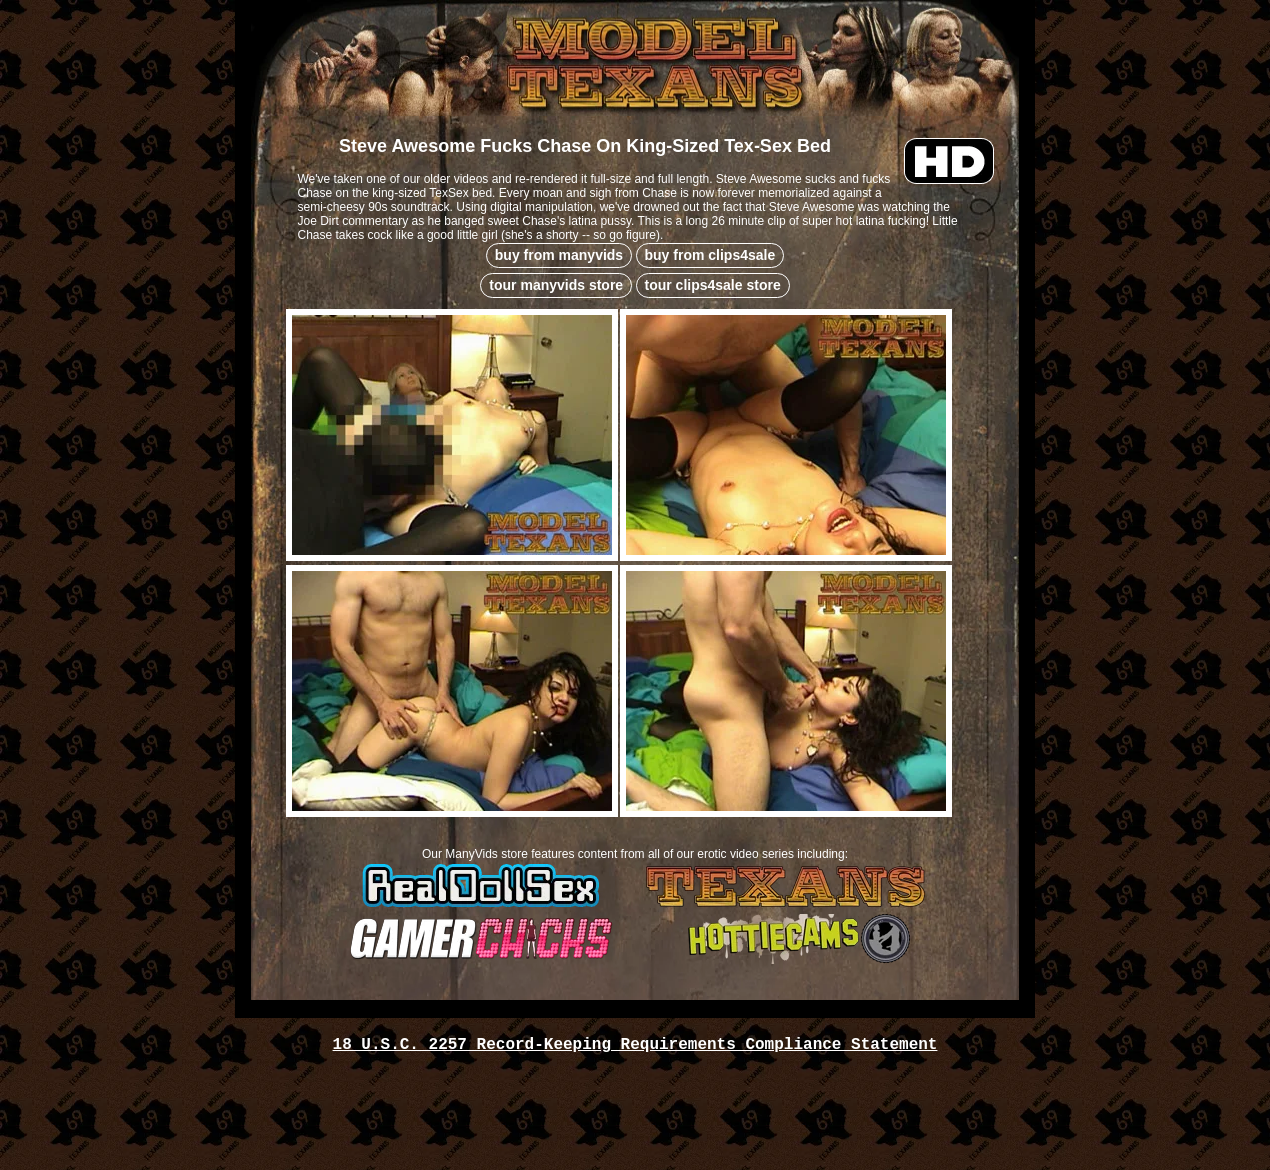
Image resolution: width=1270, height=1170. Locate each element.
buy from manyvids (559, 255)
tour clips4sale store (713, 285)
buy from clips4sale (710, 255)
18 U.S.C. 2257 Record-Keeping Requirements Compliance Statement (635, 1045)
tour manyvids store (556, 285)
